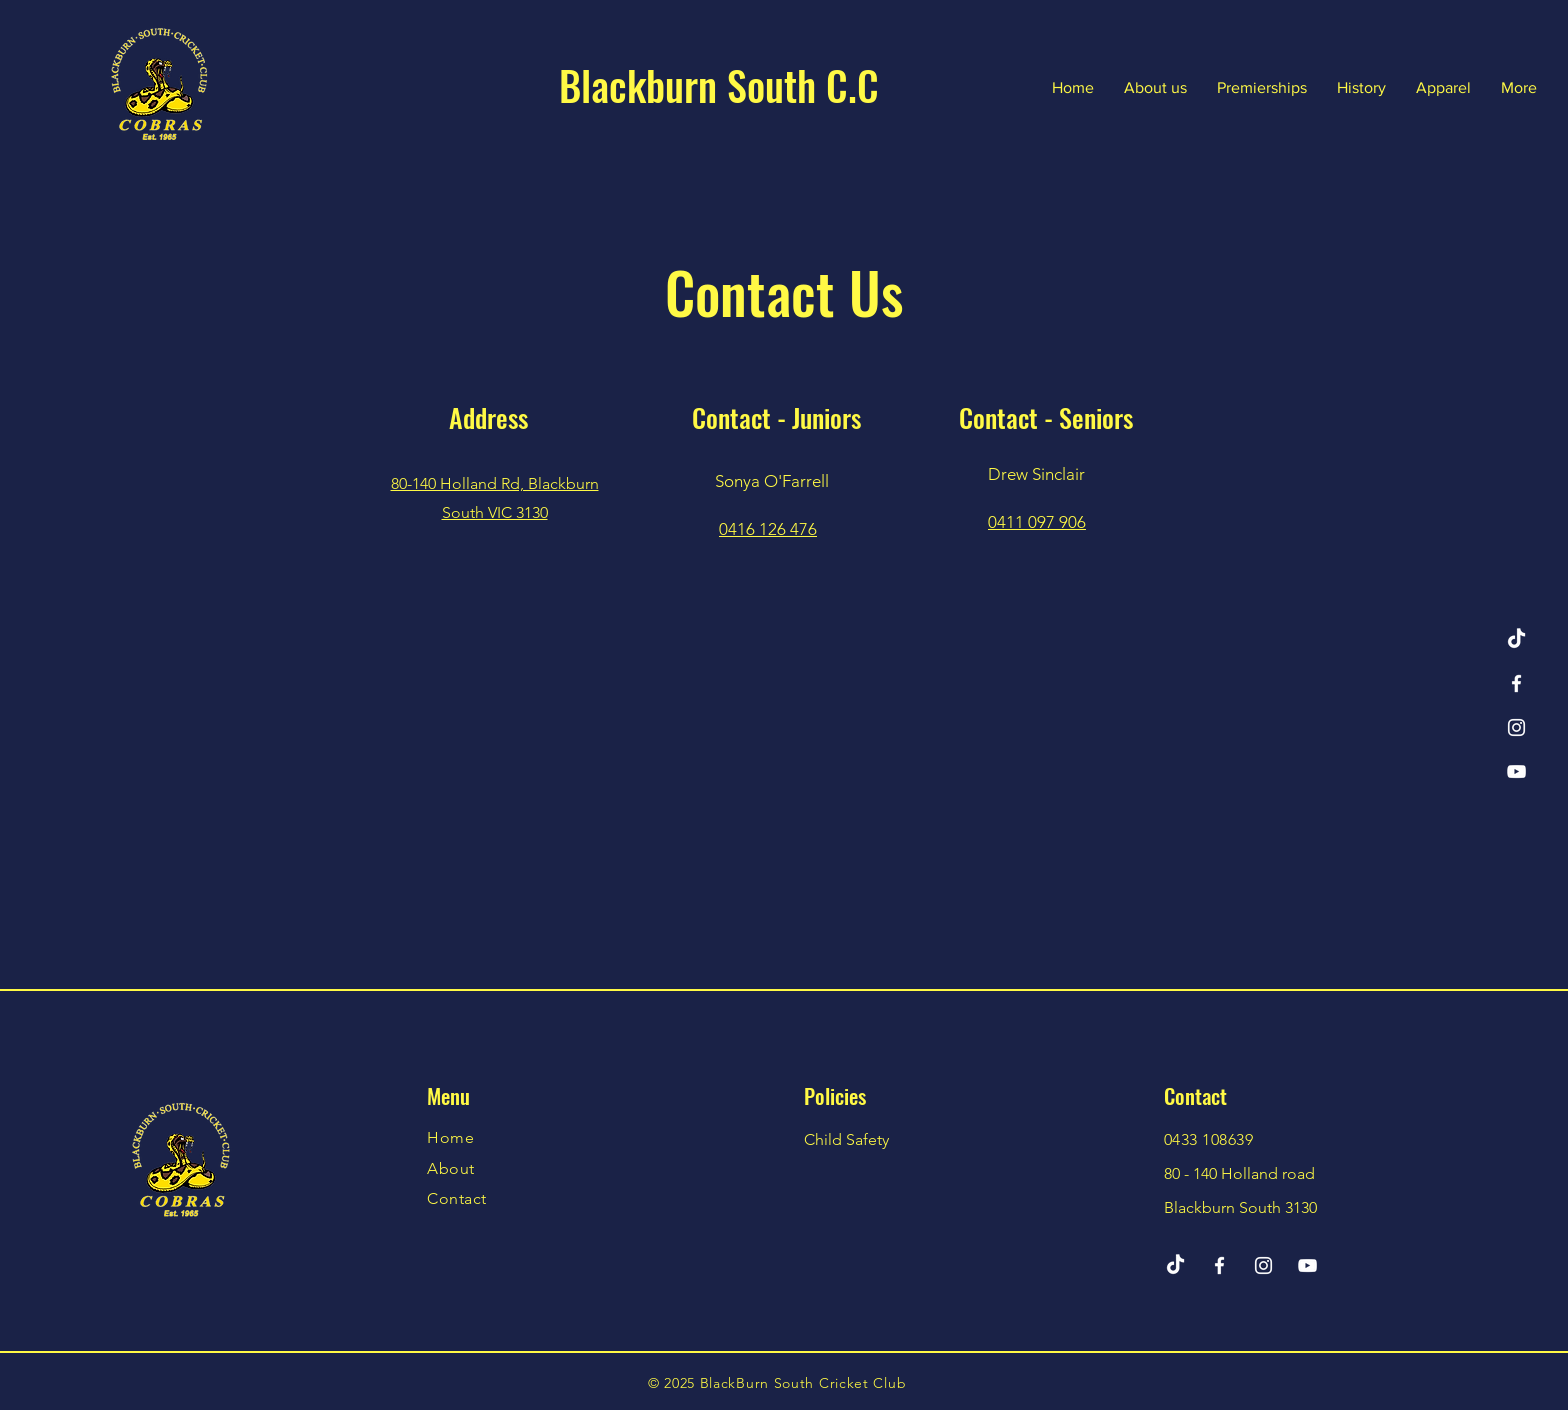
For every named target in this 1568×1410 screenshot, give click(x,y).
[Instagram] (1516, 727)
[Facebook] (1516, 683)
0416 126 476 (768, 529)
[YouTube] (1516, 771)
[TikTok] (1516, 639)
